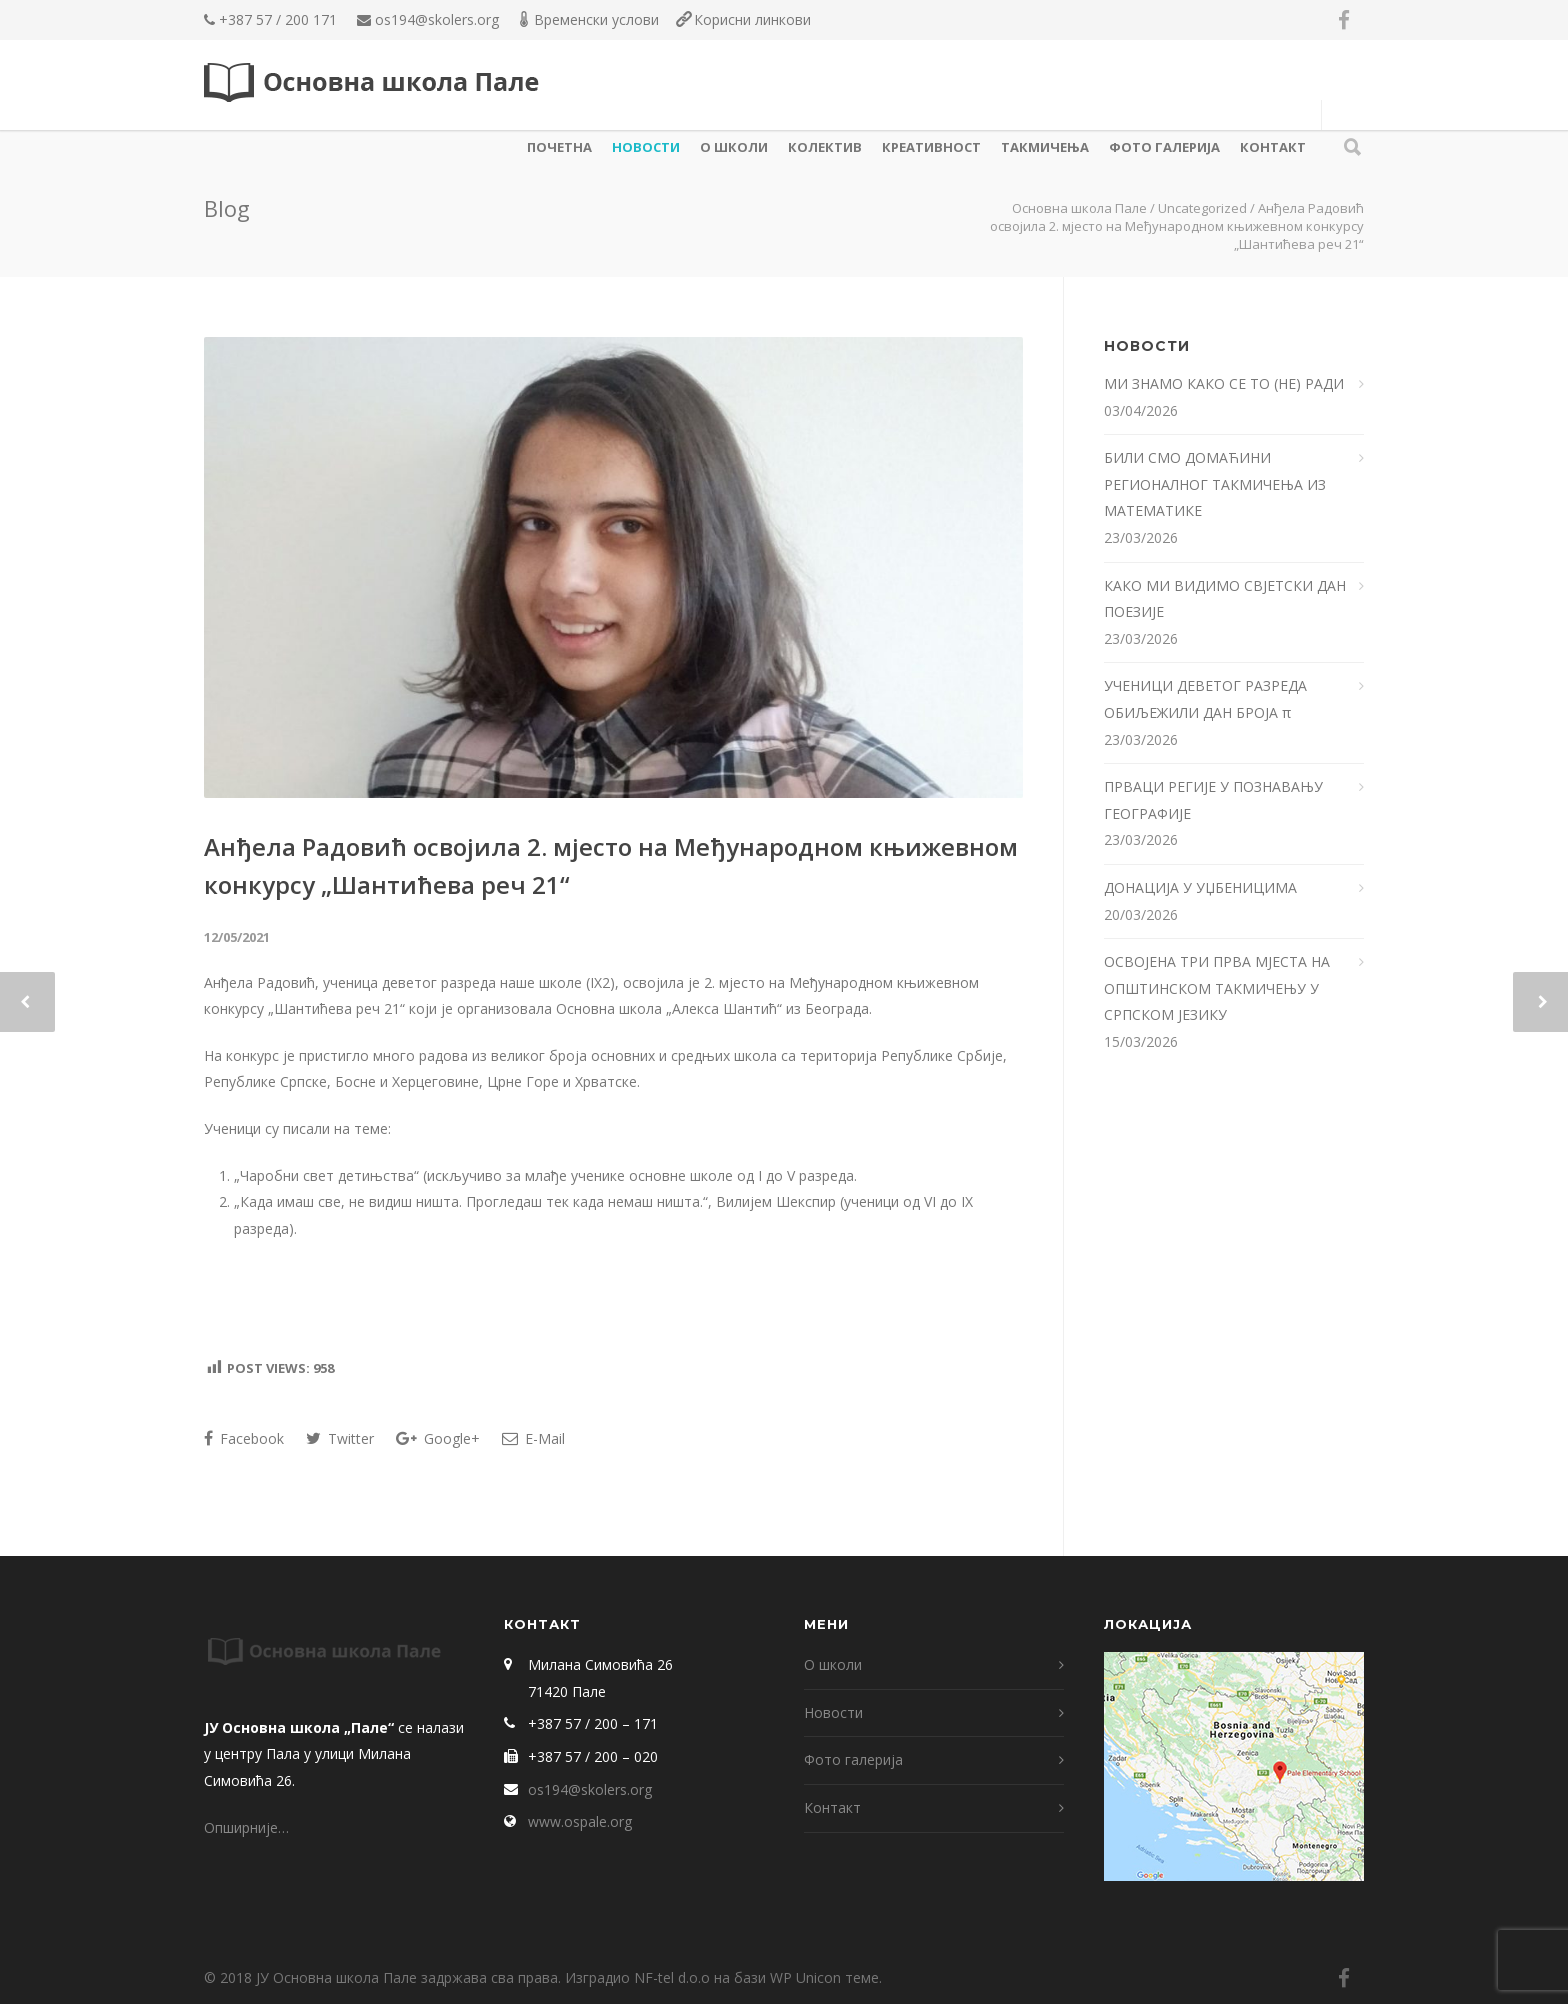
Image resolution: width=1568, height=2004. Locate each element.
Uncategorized (1202, 208)
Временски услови (596, 19)
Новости (646, 147)
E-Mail (533, 1438)
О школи (734, 147)
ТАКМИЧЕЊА (1045, 147)
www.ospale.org (580, 1821)
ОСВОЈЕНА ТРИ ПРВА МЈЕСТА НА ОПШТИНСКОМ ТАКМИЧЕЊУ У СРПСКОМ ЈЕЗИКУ (1217, 988)
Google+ (438, 1438)
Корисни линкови (752, 19)
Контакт (1273, 147)
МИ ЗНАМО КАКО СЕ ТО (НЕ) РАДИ (1226, 383)
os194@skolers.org (437, 19)
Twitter (340, 1438)
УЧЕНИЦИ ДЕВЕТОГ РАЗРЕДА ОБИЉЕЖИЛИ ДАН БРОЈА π (1205, 699)
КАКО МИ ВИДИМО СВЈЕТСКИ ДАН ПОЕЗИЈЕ (1225, 599)
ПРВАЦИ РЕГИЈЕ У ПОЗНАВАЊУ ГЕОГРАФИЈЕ (1213, 800)
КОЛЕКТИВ (825, 147)
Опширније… (246, 1827)
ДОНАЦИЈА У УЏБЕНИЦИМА (1200, 887)
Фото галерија (1164, 147)
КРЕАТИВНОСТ (931, 147)
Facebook (244, 1438)
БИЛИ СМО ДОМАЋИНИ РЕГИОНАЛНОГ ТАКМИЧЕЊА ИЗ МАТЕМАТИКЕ (1215, 484)
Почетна (559, 147)
